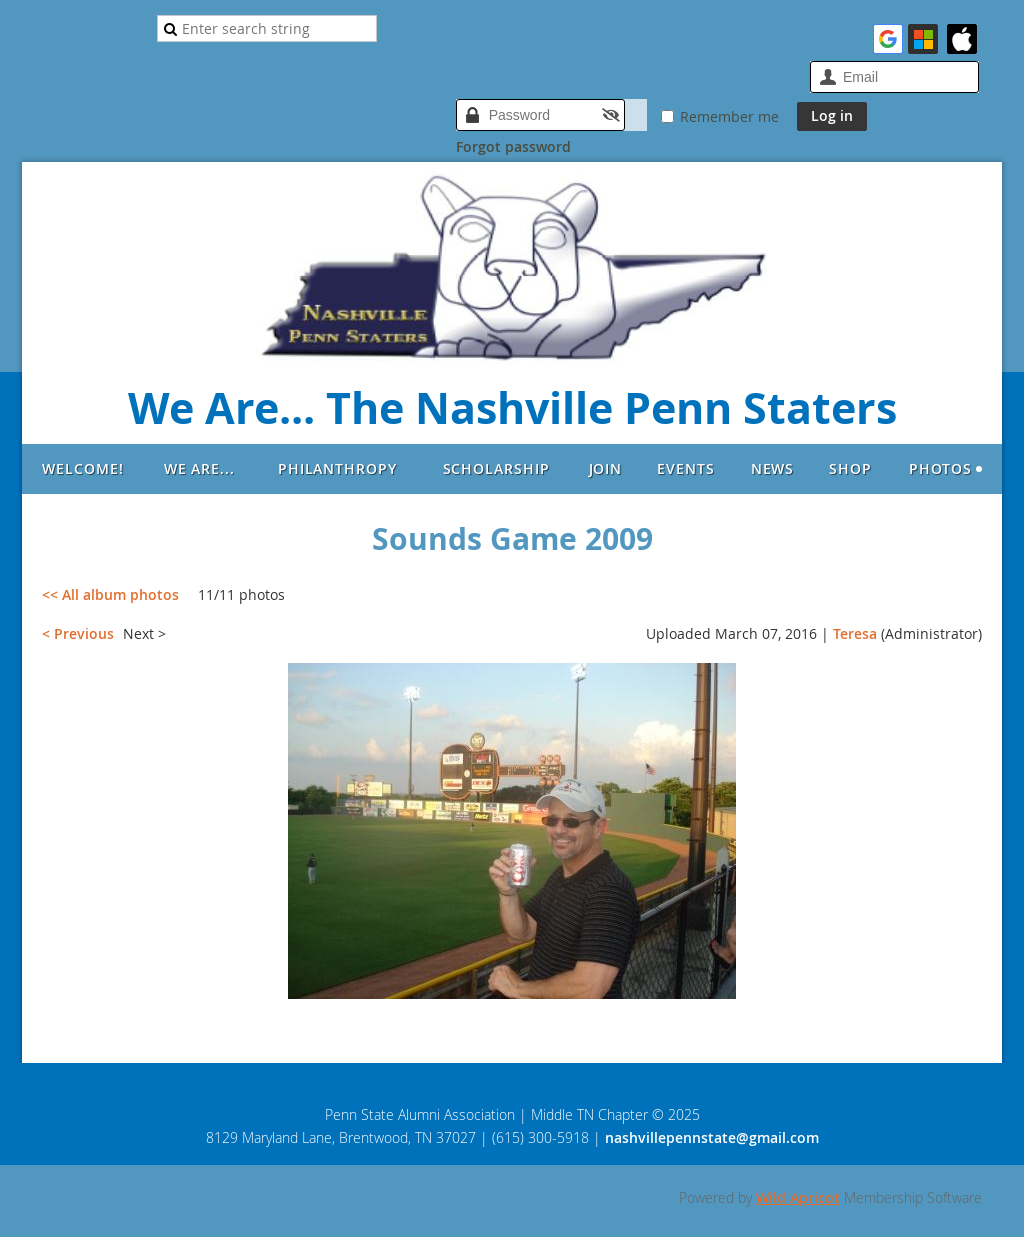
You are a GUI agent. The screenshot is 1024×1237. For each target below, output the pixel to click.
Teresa (855, 633)
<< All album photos (110, 594)
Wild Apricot (798, 1197)
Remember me (729, 116)
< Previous (78, 633)
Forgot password (513, 146)
